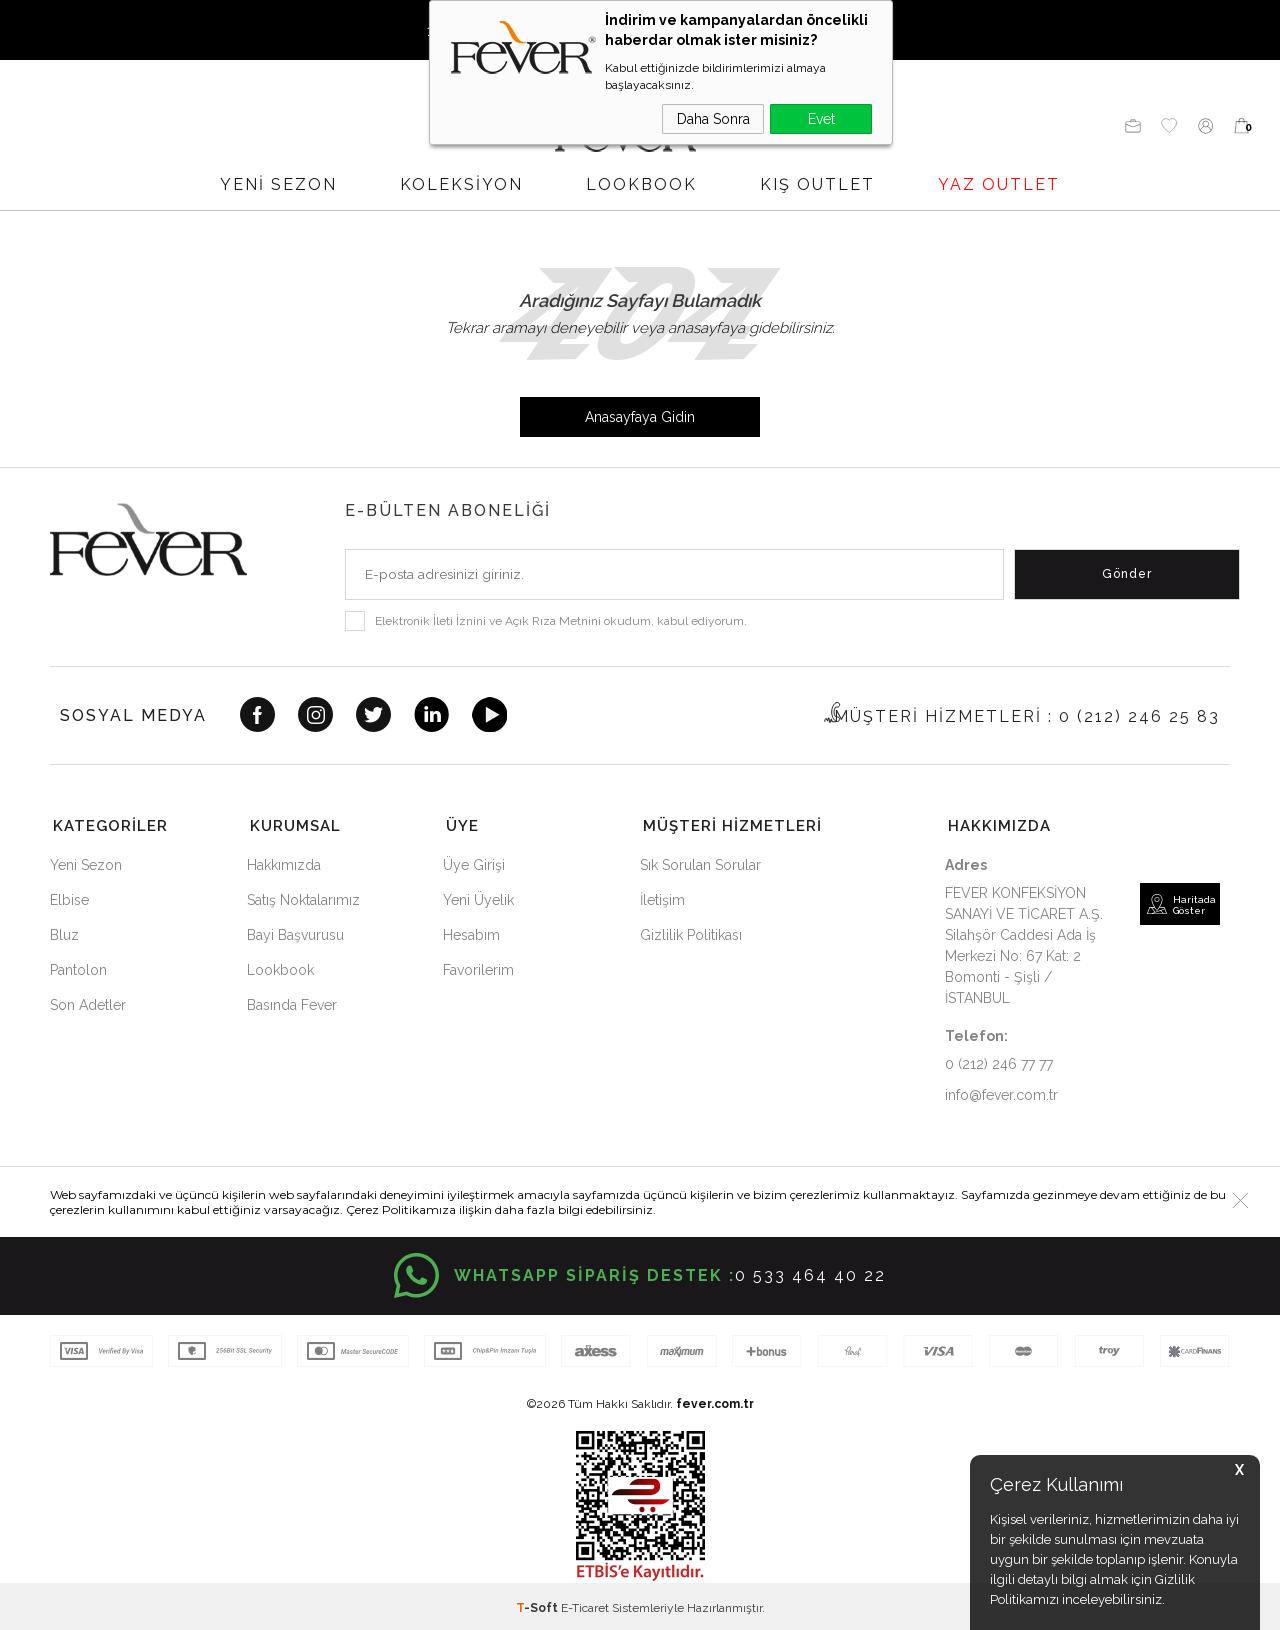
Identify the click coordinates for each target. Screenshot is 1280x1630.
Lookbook (280, 967)
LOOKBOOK (641, 183)
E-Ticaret (585, 1605)
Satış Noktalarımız (303, 897)
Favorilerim (478, 967)
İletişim (662, 897)
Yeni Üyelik (478, 897)
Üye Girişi (474, 862)
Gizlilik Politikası (691, 932)
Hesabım (471, 932)
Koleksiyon (461, 183)
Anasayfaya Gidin (640, 416)
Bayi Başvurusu (295, 932)
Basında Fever (292, 1002)
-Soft (538, 1605)
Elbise (69, 897)
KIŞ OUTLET (817, 183)
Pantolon (78, 967)
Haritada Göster (1194, 902)
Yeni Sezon (86, 862)
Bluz (64, 932)
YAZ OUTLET (999, 183)
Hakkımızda (284, 862)
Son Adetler (88, 1002)
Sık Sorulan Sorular (700, 862)
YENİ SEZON (278, 183)
